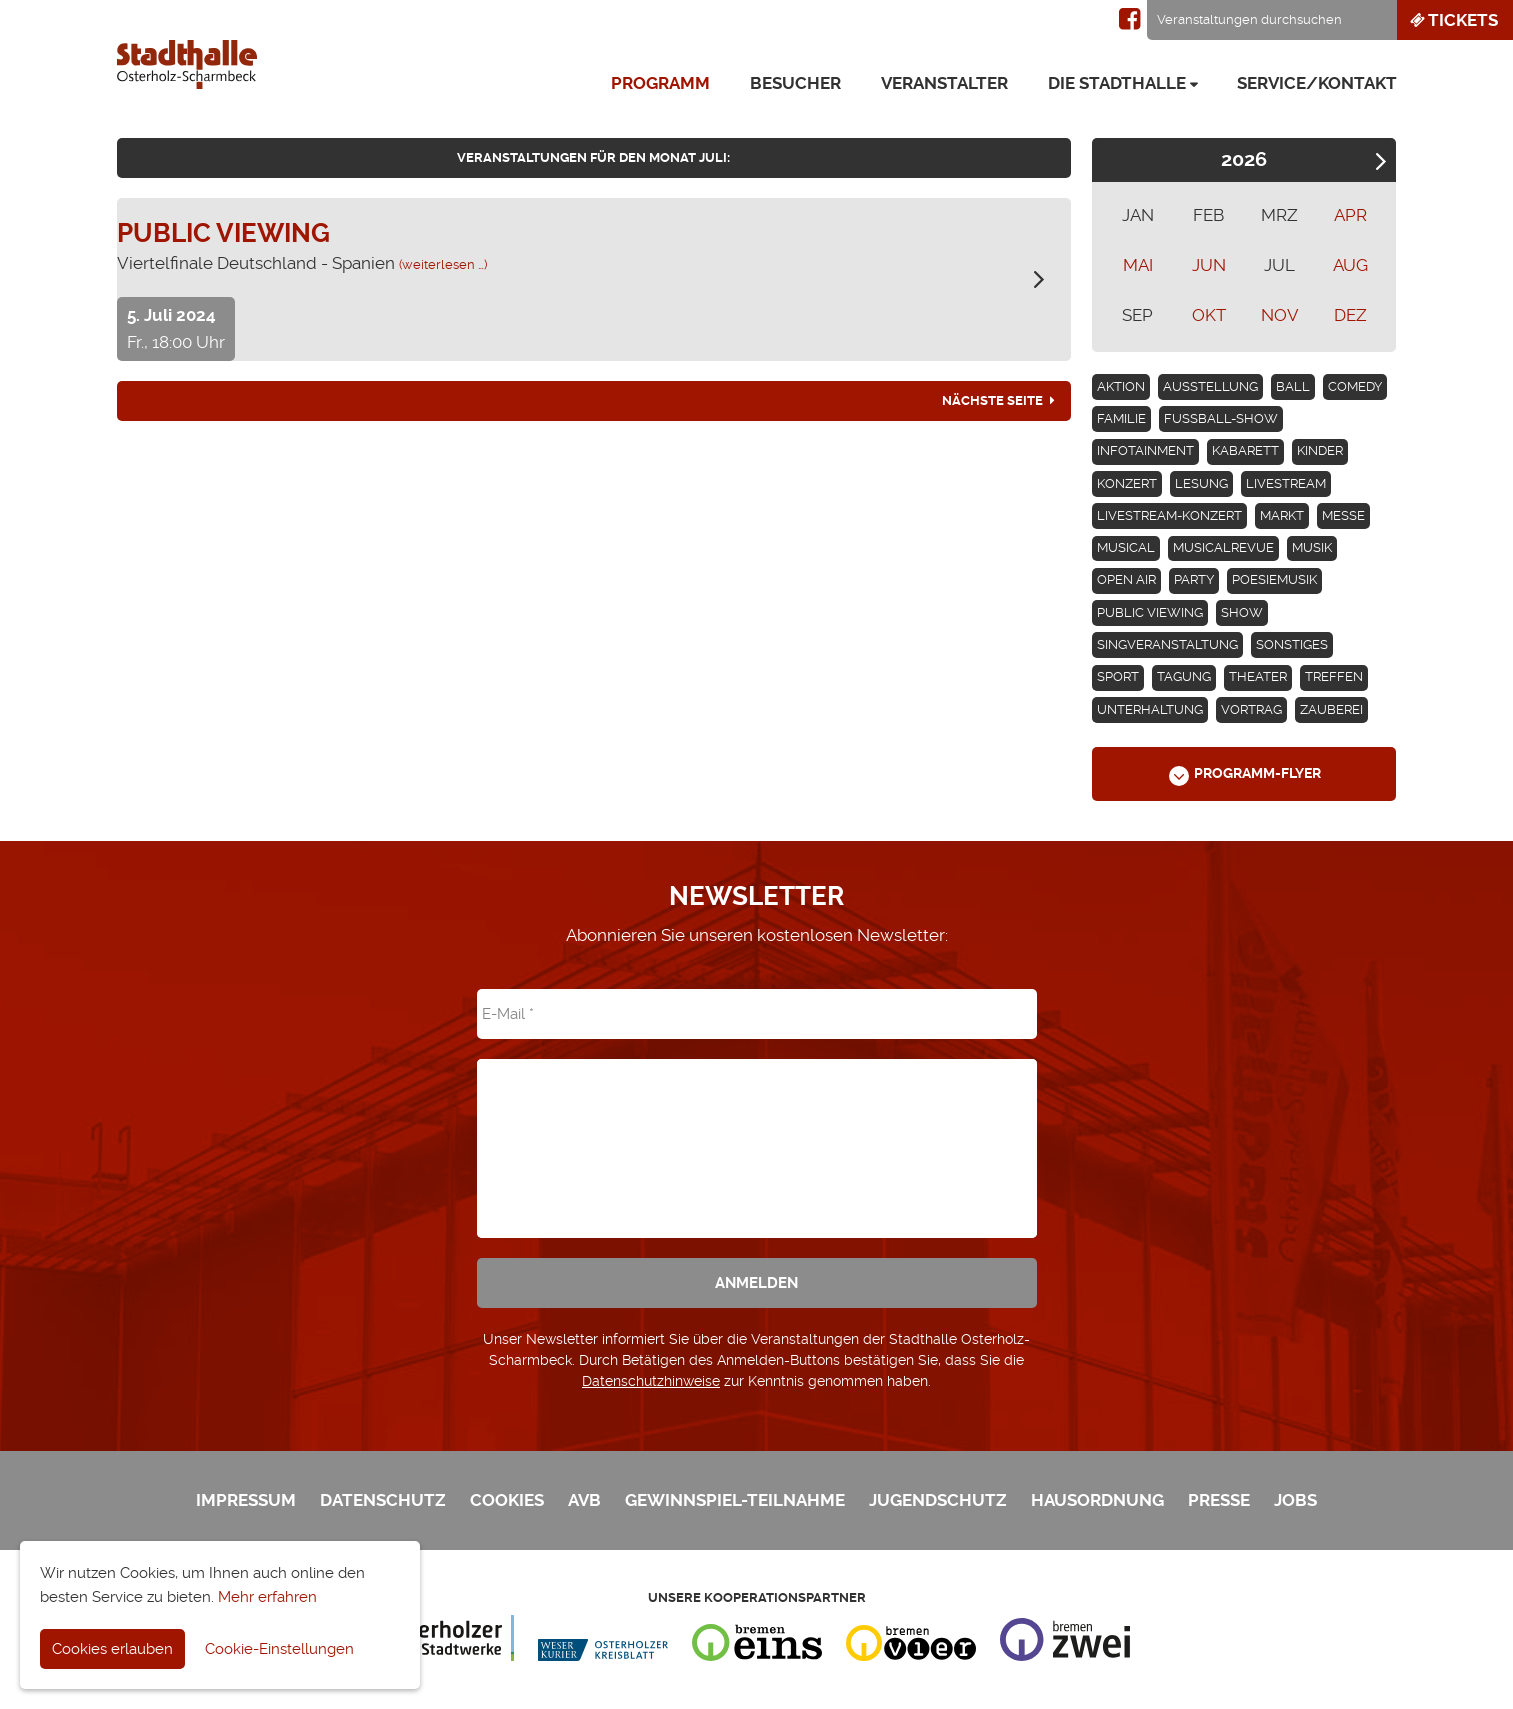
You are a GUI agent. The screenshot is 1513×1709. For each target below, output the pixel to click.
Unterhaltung (1150, 709)
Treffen (1334, 676)
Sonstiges (1292, 644)
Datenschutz (383, 1500)
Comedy (1355, 386)
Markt (1282, 515)
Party (1194, 579)
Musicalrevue (1223, 547)
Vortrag (1251, 709)
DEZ (1350, 315)
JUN (1209, 265)
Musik (1312, 547)
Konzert (1127, 483)
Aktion (1121, 386)
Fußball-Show (1221, 418)
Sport (1118, 676)
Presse (1219, 1500)
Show (1242, 612)
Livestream (1286, 483)
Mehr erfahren (267, 1597)
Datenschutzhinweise (651, 1381)
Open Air (1126, 579)
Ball (1293, 386)
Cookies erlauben (112, 1649)
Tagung (1184, 676)
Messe (1343, 515)
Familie (1121, 418)
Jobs (1295, 1500)
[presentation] (757, 1134)
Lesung (1201, 483)
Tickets (1452, 20)
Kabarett (1245, 450)
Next (1381, 161)
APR (1350, 215)
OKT (1209, 315)
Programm (660, 83)
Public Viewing (1150, 612)
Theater (1258, 676)
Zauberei (1331, 709)
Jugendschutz (938, 1500)
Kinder (1320, 450)
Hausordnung (1097, 1500)
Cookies (507, 1500)
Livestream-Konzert (1169, 515)
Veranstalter (944, 83)
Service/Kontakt (1317, 83)
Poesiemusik (1274, 579)
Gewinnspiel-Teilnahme (735, 1500)
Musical (1126, 547)
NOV (1280, 315)
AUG (1350, 265)
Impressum (246, 1500)
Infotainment (1145, 450)
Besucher (795, 83)
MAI (1138, 265)
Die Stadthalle (1117, 83)
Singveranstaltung (1167, 644)
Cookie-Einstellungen (279, 1649)
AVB (584, 1500)
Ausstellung (1210, 386)
